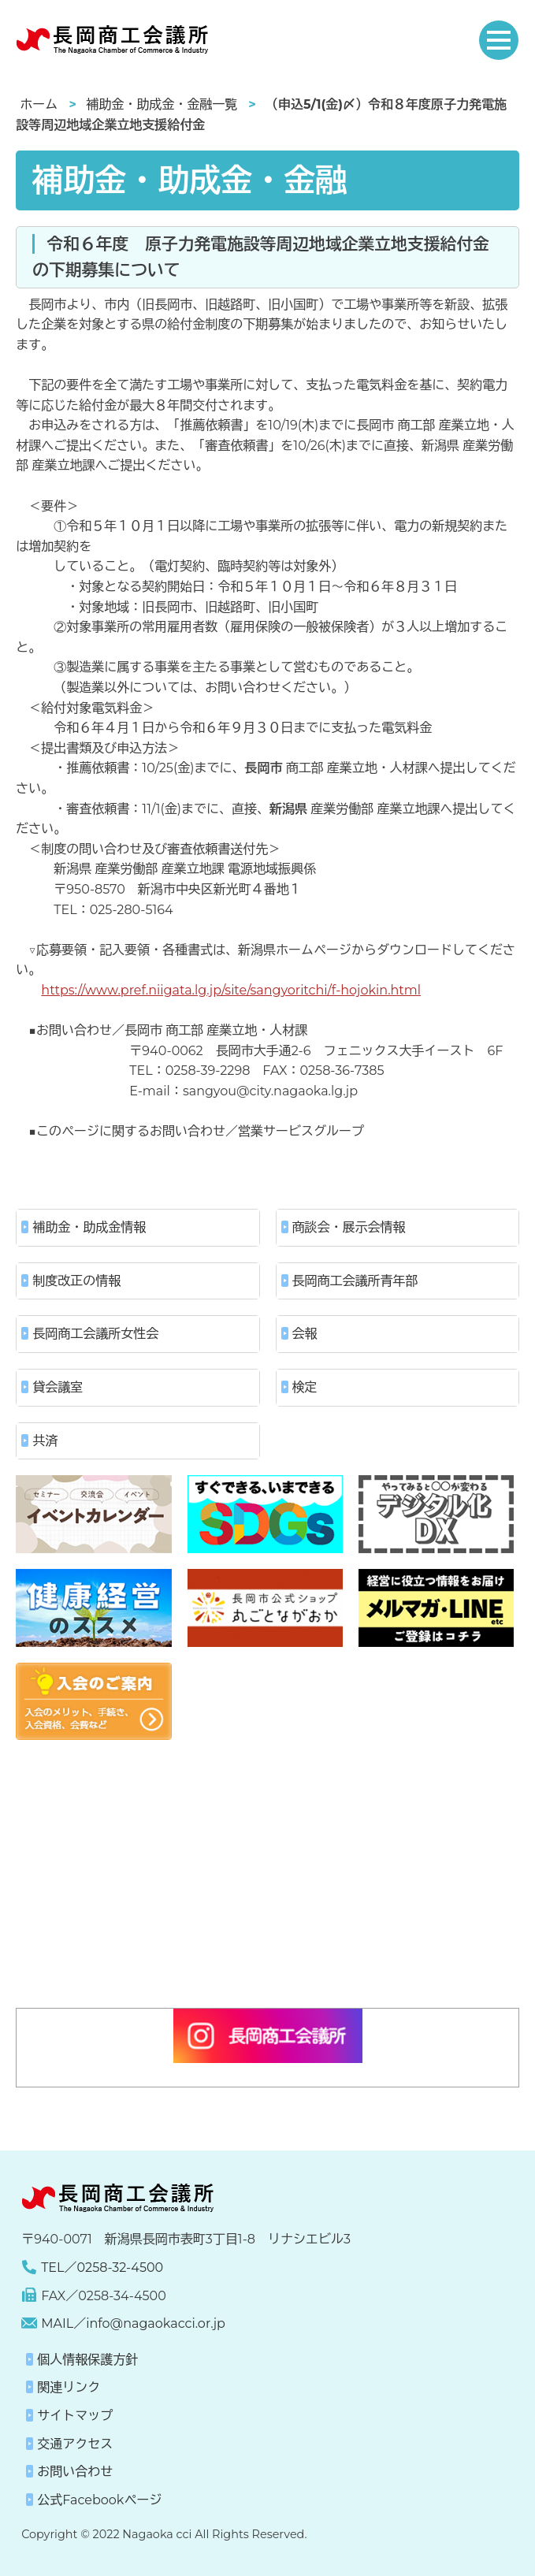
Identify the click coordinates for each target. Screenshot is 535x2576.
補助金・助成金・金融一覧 (161, 104)
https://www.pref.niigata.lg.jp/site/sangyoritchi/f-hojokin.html (231, 990)
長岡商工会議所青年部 (355, 1280)
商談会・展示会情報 (349, 1227)
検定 (305, 1387)
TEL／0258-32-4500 (102, 2267)
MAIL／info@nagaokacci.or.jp (133, 2323)
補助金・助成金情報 (89, 1227)
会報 (305, 1333)
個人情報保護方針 (87, 2359)
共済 (45, 1440)
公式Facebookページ (99, 2499)
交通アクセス (75, 2444)
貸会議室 (57, 1387)
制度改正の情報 (76, 1280)
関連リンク (68, 2387)
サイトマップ (75, 2415)
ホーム (39, 104)
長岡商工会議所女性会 (95, 1333)
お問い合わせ (75, 2471)
